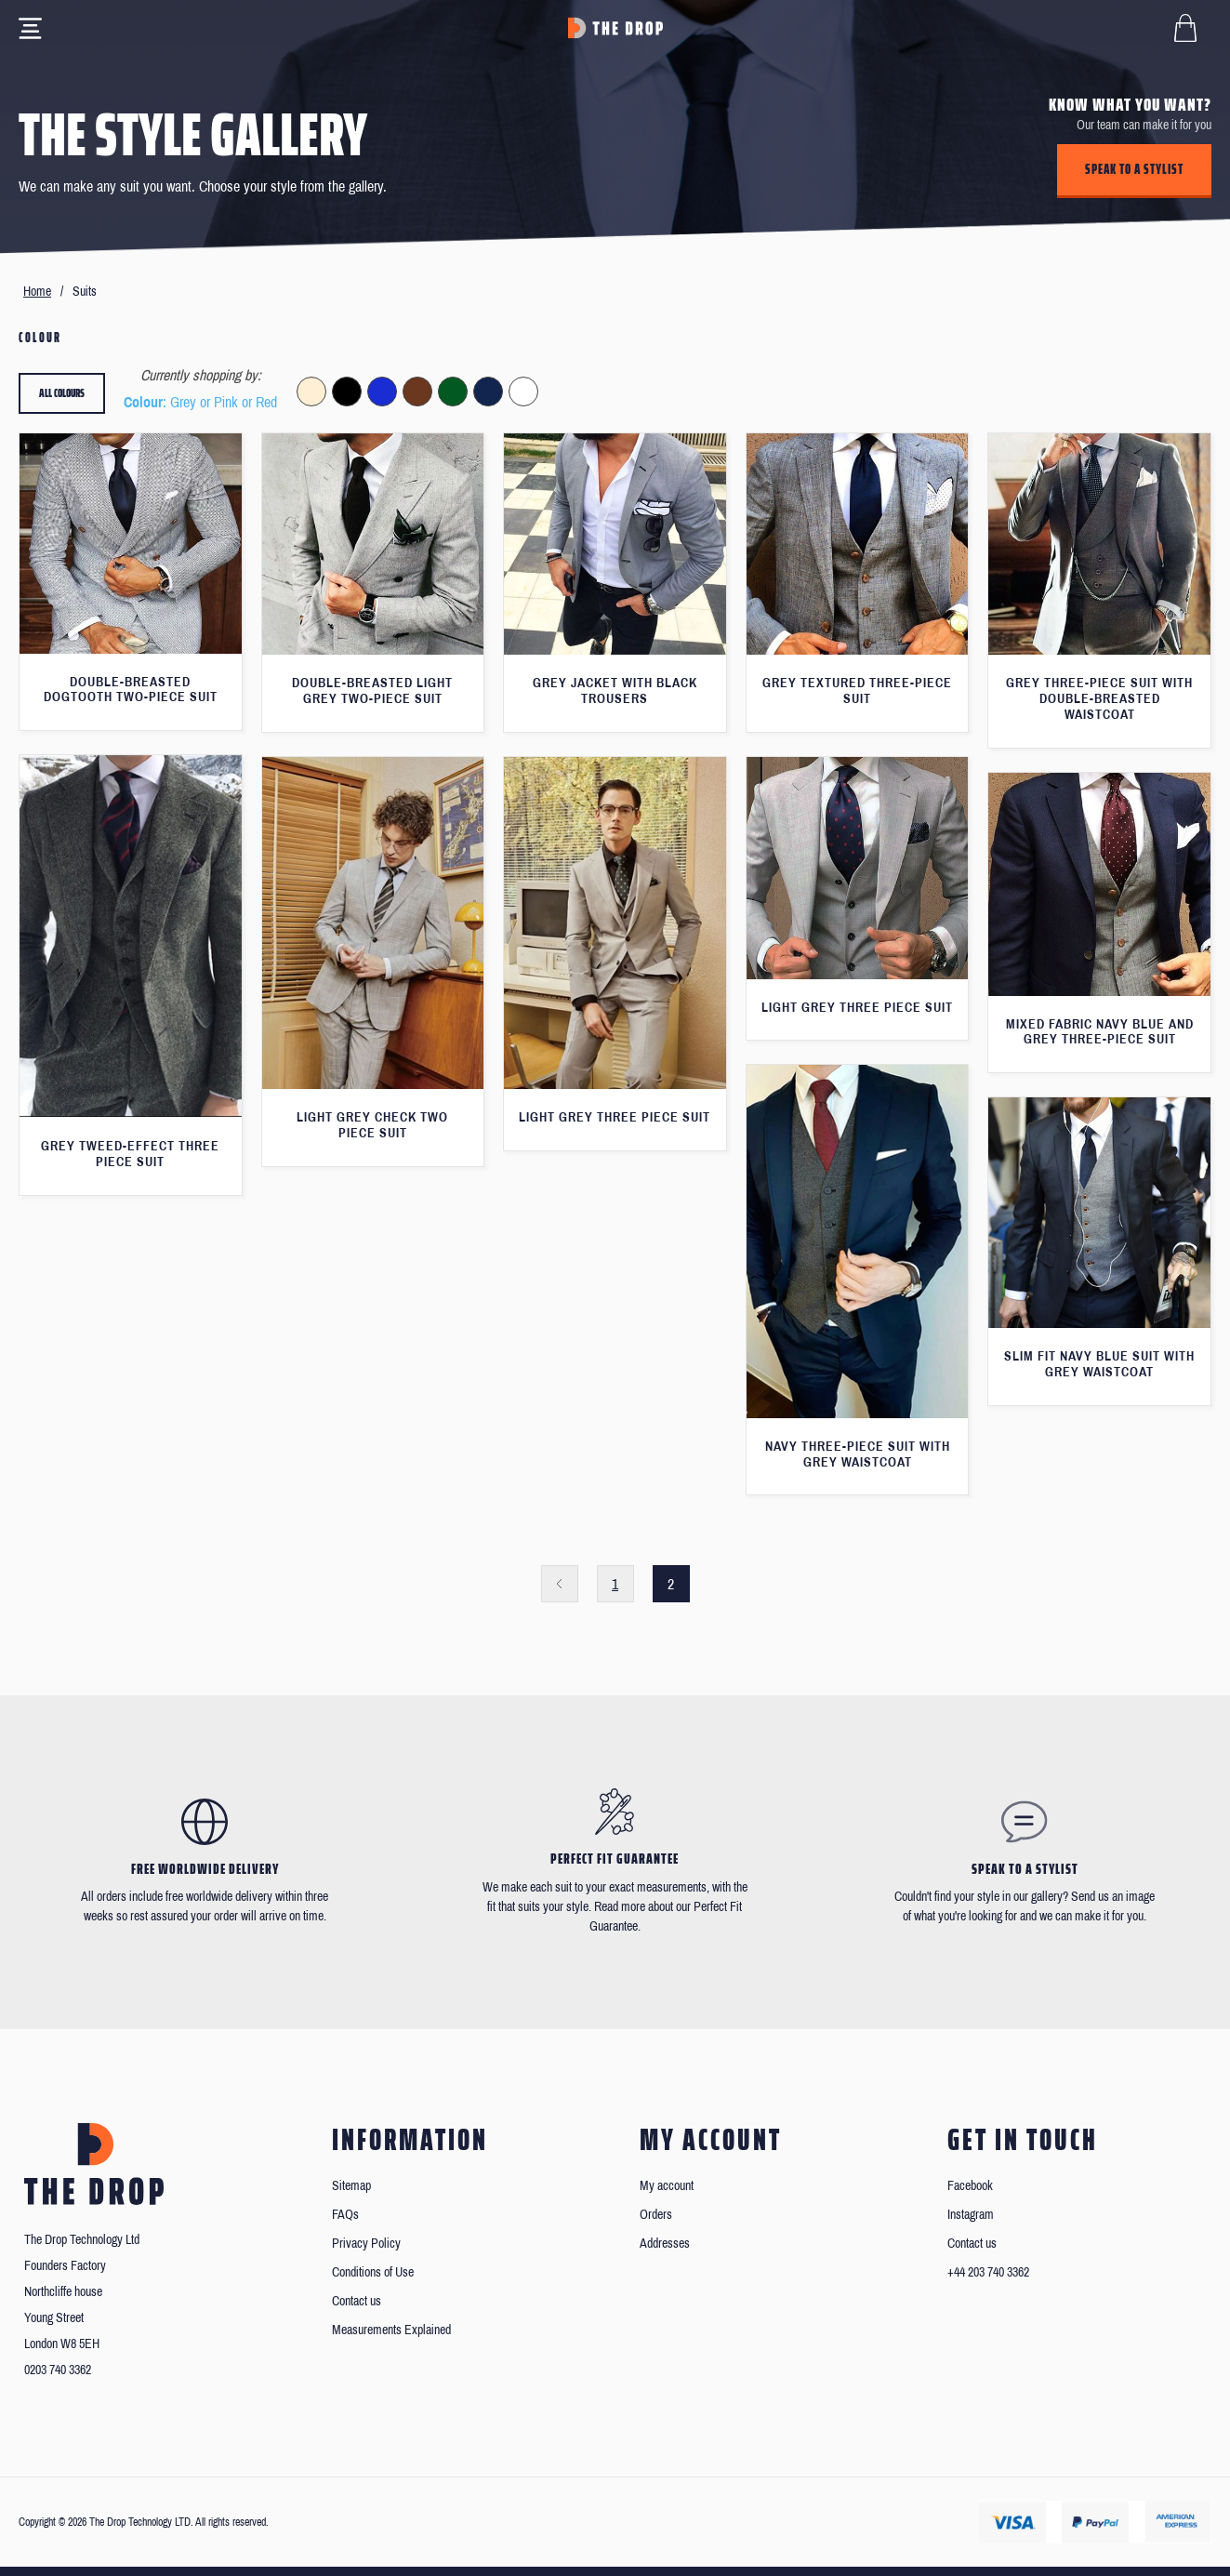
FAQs (345, 2215)
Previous (559, 1583)
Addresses (665, 2244)
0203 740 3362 (57, 2370)
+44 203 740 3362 (988, 2272)
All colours (62, 393)
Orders (656, 2215)
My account (667, 2186)
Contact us (356, 2301)
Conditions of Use (373, 2272)
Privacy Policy (366, 2244)
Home (37, 292)
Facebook (970, 2186)
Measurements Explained (391, 2330)
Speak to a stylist (1134, 169)
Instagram (970, 2215)
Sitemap (351, 2186)
